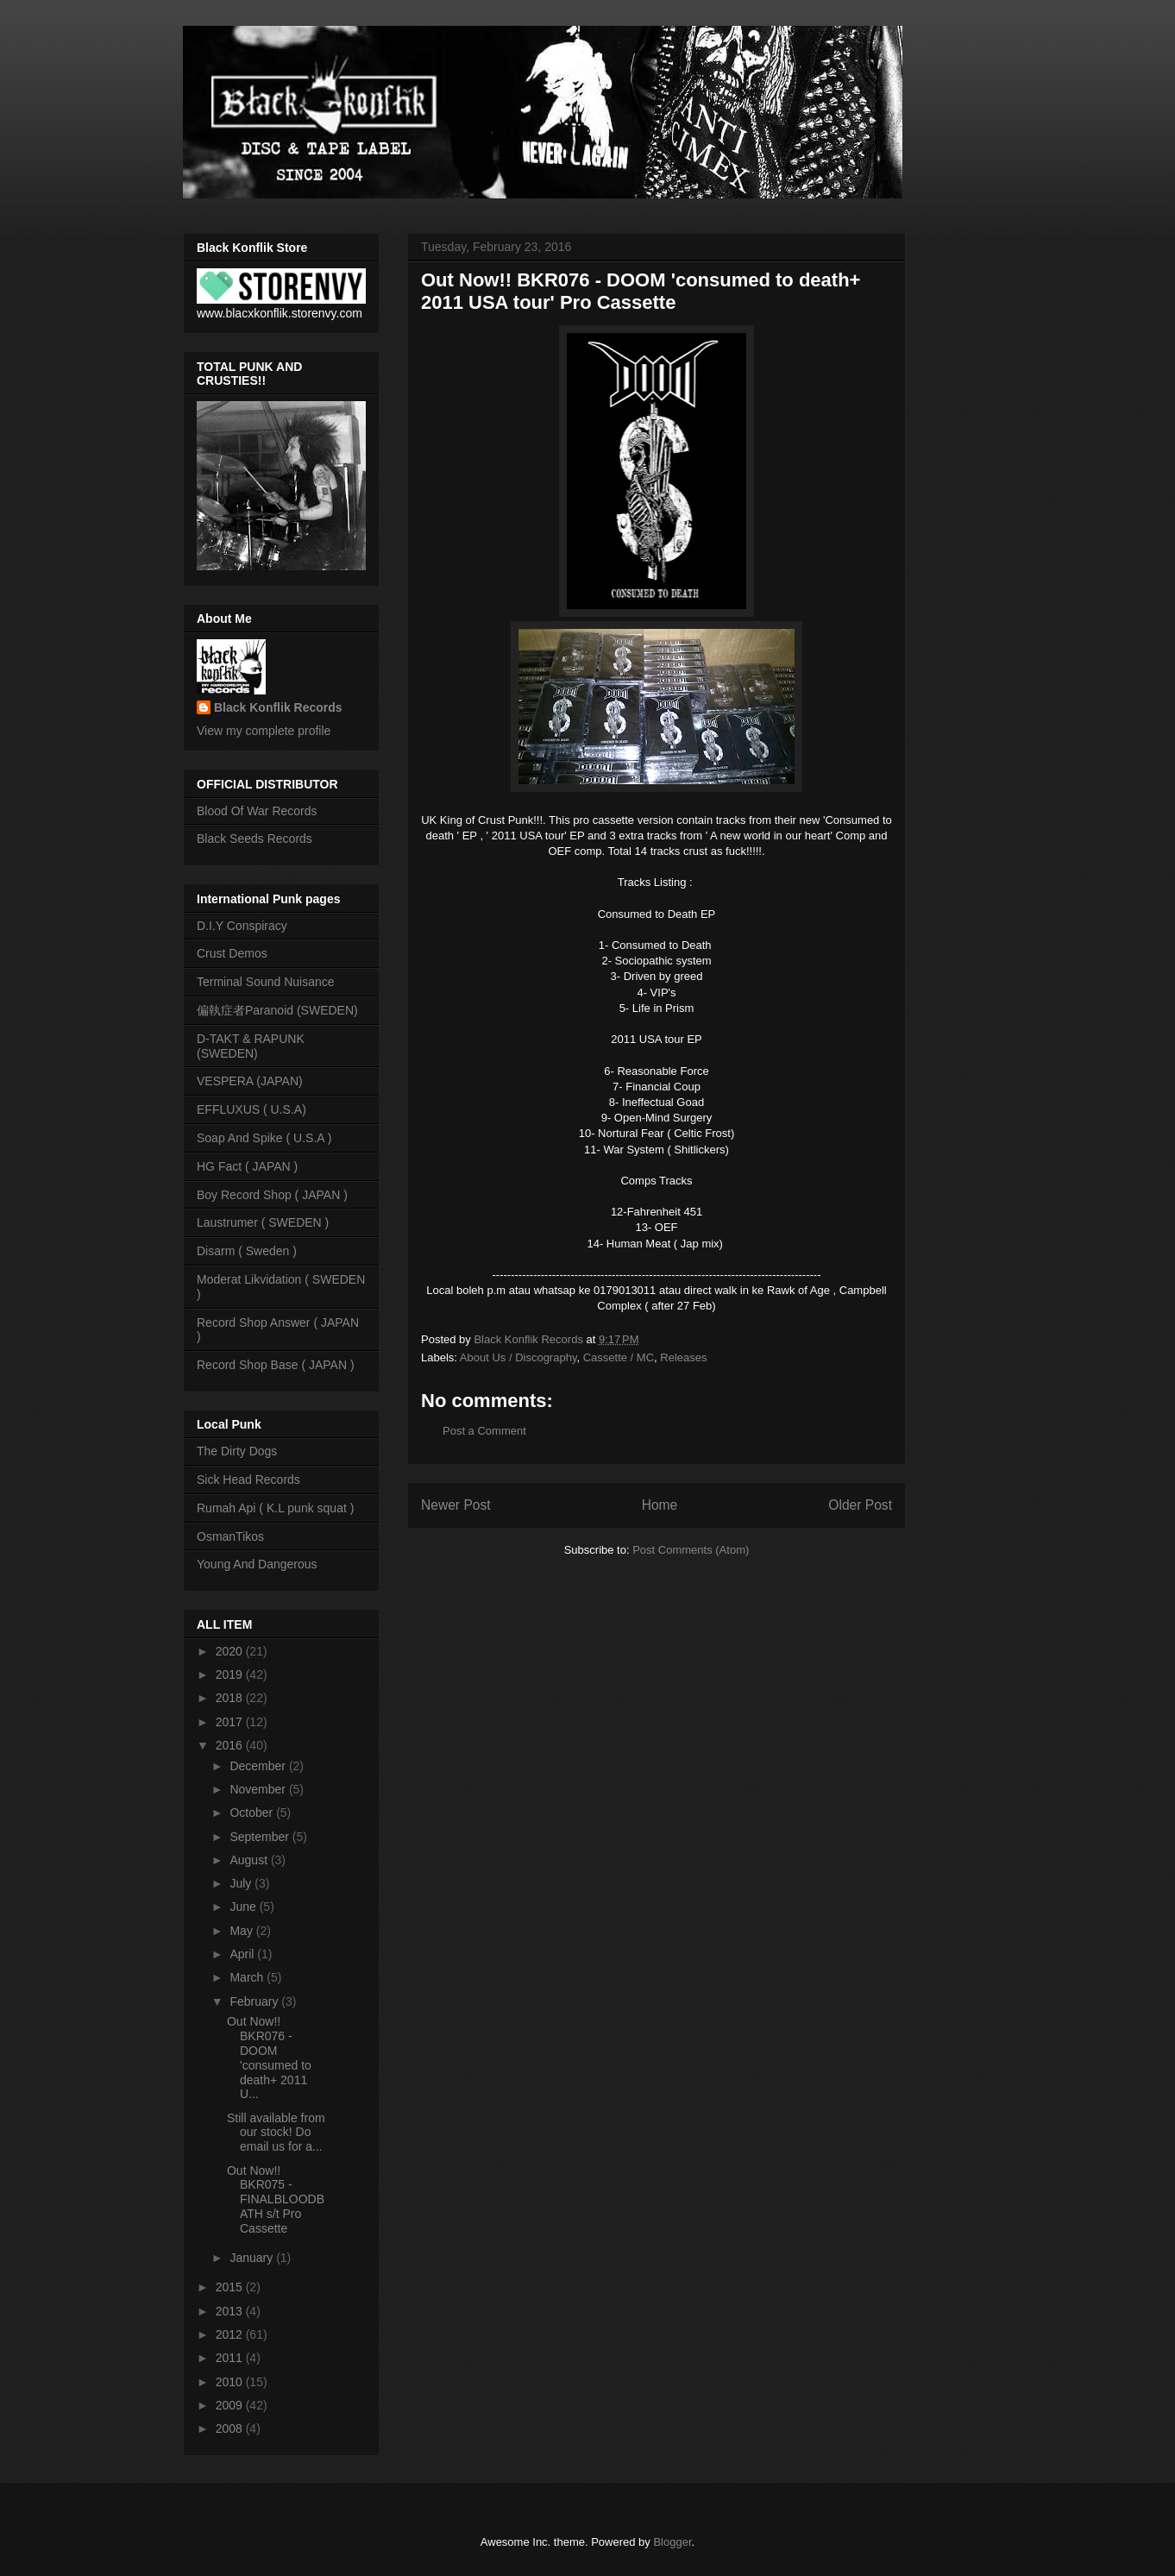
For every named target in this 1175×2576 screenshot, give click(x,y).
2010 (231, 2382)
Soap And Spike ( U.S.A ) (264, 1138)
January (252, 2258)
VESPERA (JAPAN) (250, 1081)
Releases (683, 1357)
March (248, 1977)
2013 (231, 2311)
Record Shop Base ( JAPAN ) (276, 1365)
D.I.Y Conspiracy (242, 926)
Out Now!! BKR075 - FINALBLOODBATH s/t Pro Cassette (275, 2199)
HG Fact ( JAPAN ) (247, 1166)
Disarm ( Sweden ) (247, 1251)
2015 (231, 2287)
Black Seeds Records (254, 838)
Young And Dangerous (257, 1564)
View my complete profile (263, 731)
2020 (231, 1651)
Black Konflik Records (278, 707)
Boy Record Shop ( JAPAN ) (272, 1195)
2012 (231, 2334)
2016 (231, 1745)
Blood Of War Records (257, 811)
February (255, 2001)
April (243, 1954)
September (260, 1837)
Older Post (860, 1505)
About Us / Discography (518, 1357)
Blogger (672, 2541)
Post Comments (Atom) (690, 1549)
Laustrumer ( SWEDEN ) (263, 1222)
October (252, 1812)
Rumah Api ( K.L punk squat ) (275, 1508)
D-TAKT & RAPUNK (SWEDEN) (251, 1046)
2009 (231, 2405)
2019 (231, 1674)
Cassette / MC (618, 1357)
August (249, 1860)
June (244, 1906)
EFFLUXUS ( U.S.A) (251, 1109)
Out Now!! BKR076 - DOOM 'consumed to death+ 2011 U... (269, 2057)
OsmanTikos (230, 1536)
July (241, 1883)
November (258, 1789)
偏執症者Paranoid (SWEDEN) (277, 1010)
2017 (231, 1722)
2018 (231, 1698)
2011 (231, 2358)
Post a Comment (484, 1430)
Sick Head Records (248, 1479)
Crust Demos (232, 953)
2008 (231, 2428)
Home (660, 1505)
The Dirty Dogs (237, 1451)
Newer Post (456, 1505)
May (242, 1931)
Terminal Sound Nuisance (266, 982)
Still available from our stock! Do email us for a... (276, 2132)
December (258, 1766)
